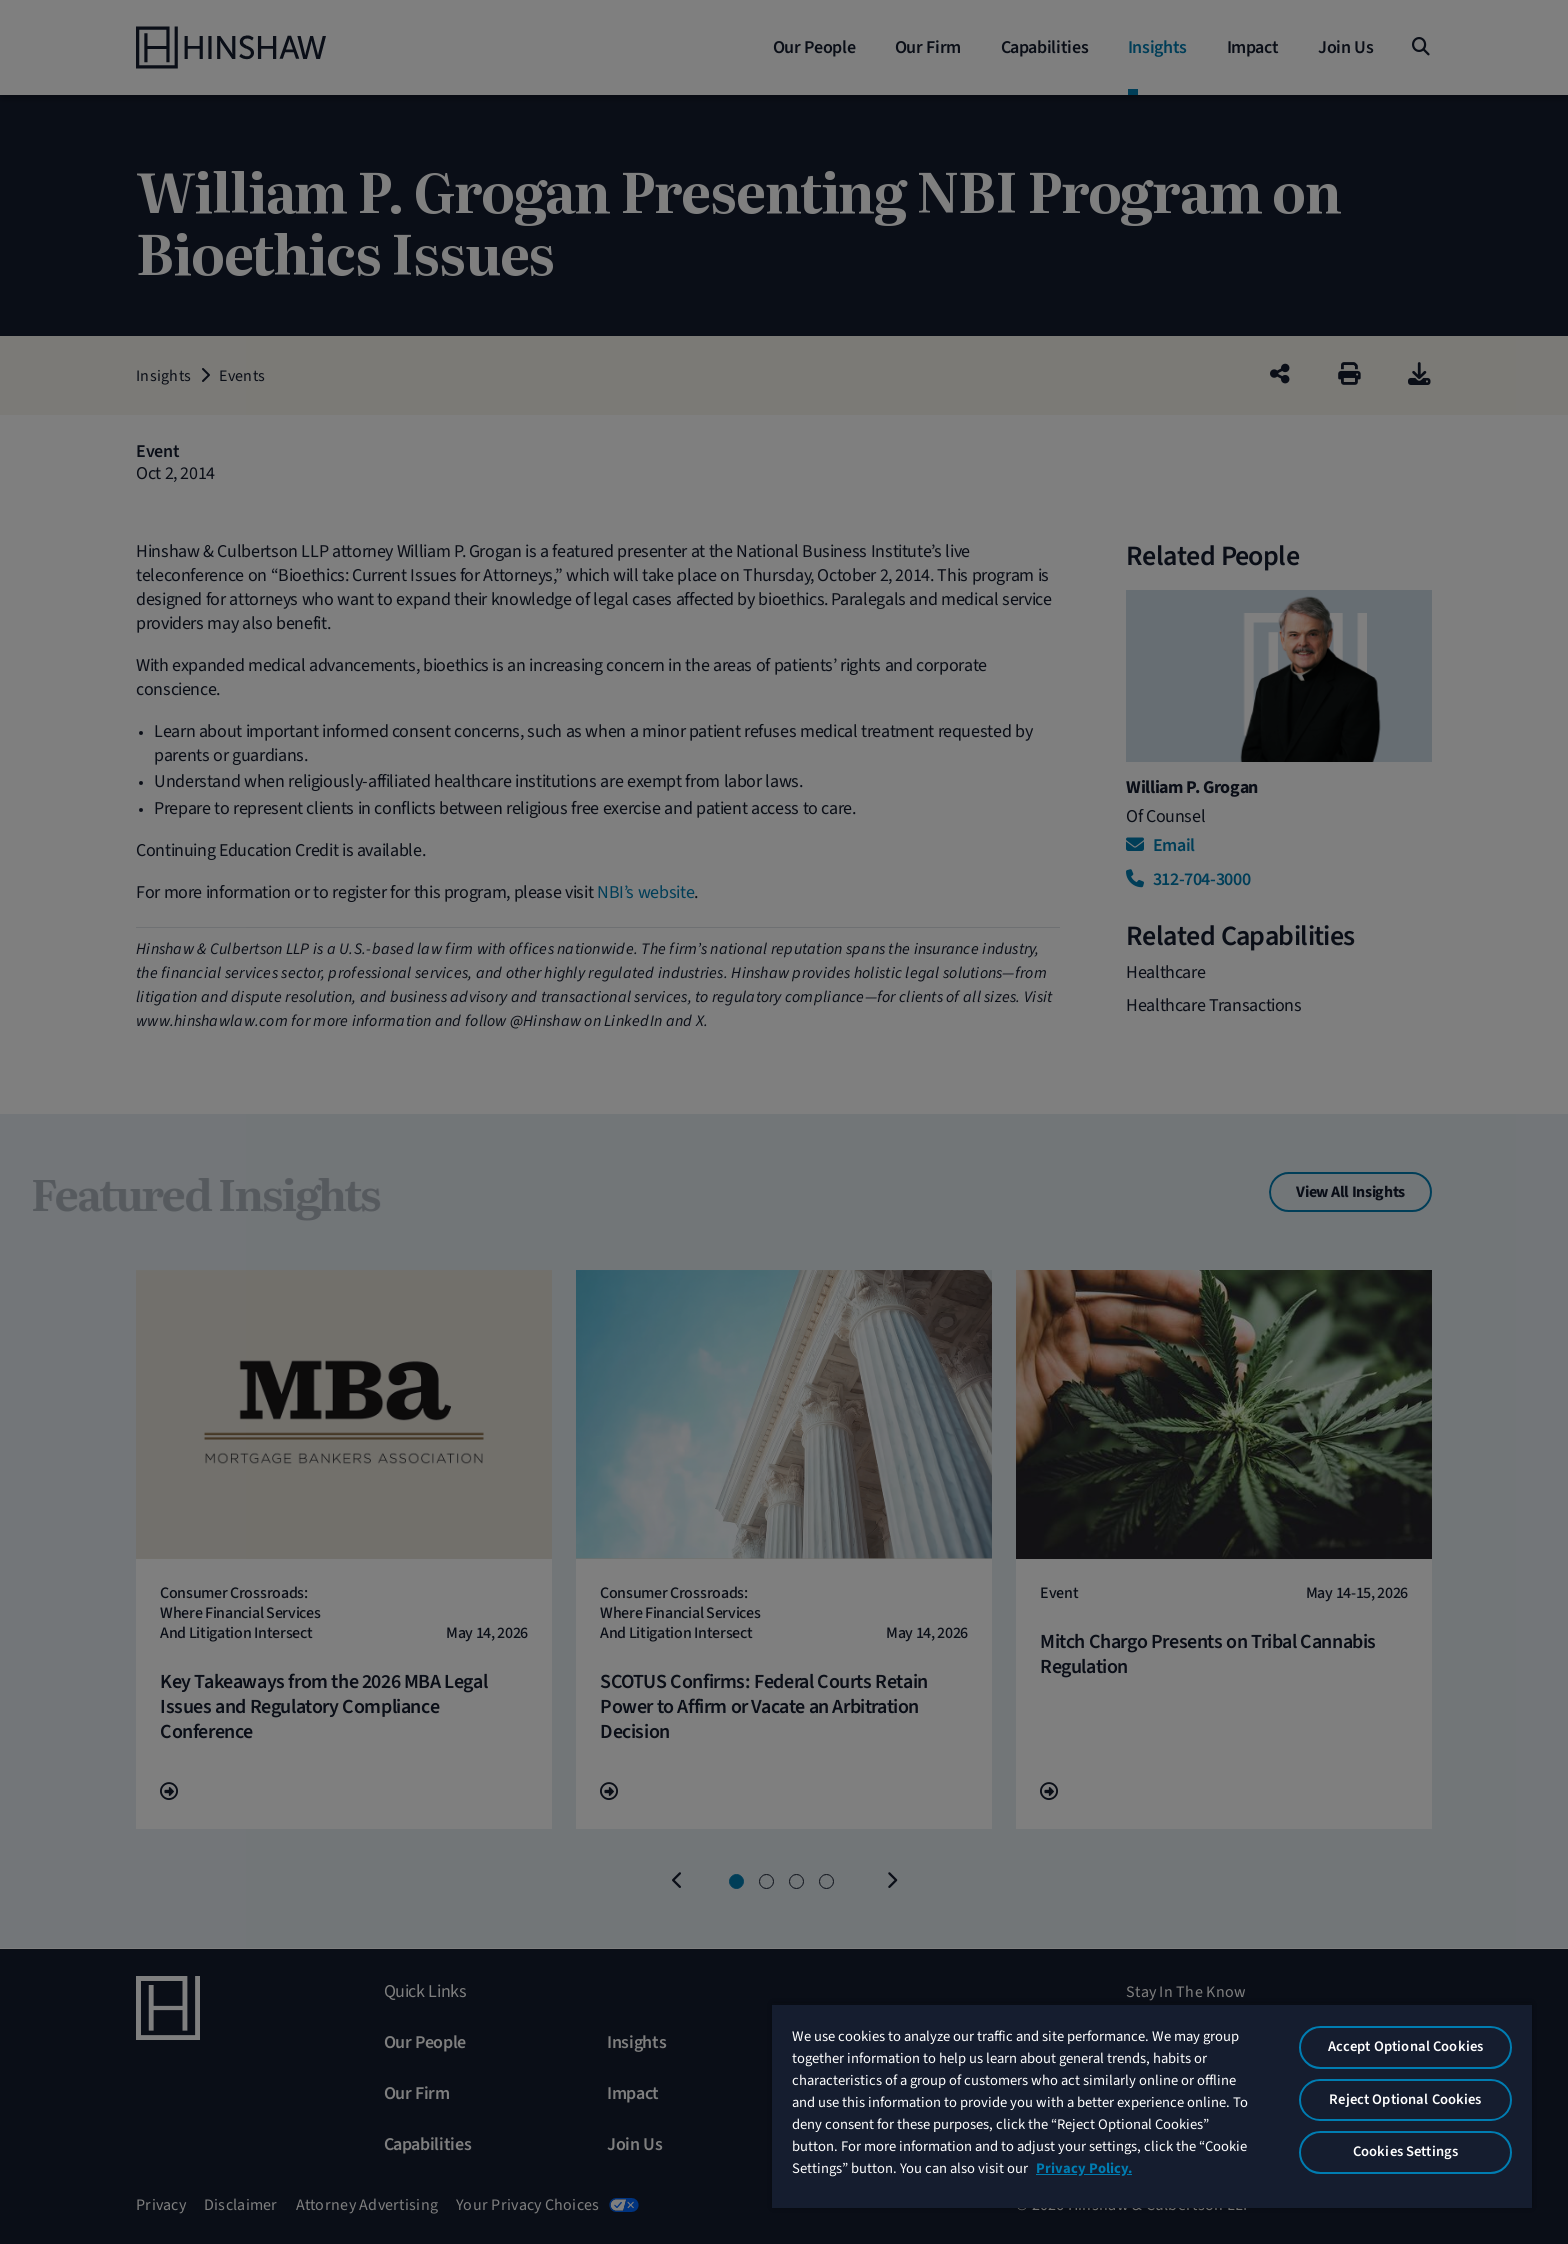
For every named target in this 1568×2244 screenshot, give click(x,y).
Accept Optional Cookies (1405, 2046)
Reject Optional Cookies (1405, 2099)
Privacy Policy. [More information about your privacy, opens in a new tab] (1084, 2168)
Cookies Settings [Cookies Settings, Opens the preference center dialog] (1405, 2151)
